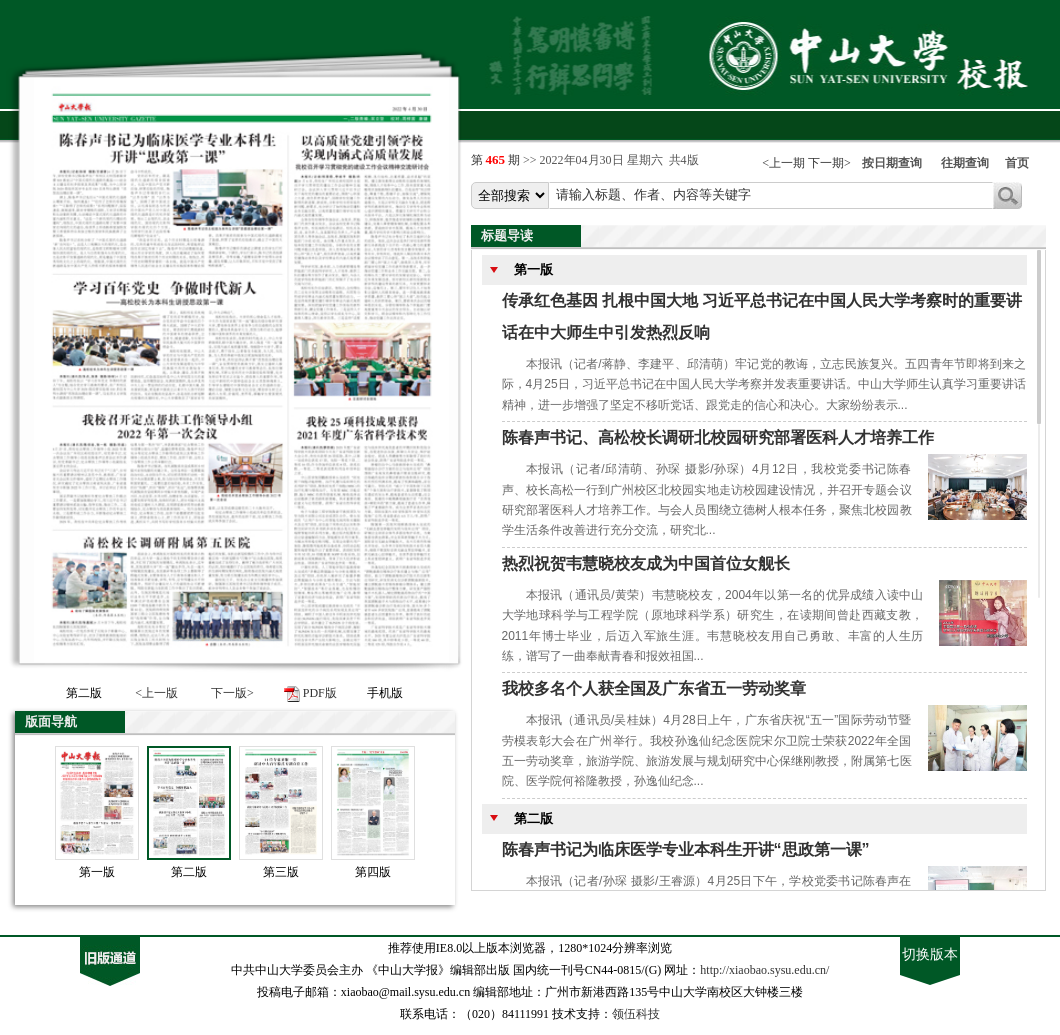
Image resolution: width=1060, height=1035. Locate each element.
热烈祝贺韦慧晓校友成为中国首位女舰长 (646, 563)
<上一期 (783, 163)
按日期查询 (892, 163)
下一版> (232, 693)
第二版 (189, 872)
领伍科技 (636, 1014)
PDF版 (320, 693)
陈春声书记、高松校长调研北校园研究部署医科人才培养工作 (718, 437)
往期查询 (965, 163)
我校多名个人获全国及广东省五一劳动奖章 (654, 688)
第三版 (281, 872)
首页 (1017, 163)
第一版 (97, 872)
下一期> (829, 163)
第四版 (373, 872)
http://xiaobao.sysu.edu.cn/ (764, 970)
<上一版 (156, 693)
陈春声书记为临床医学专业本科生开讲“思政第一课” (686, 849)
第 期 (497, 160)
